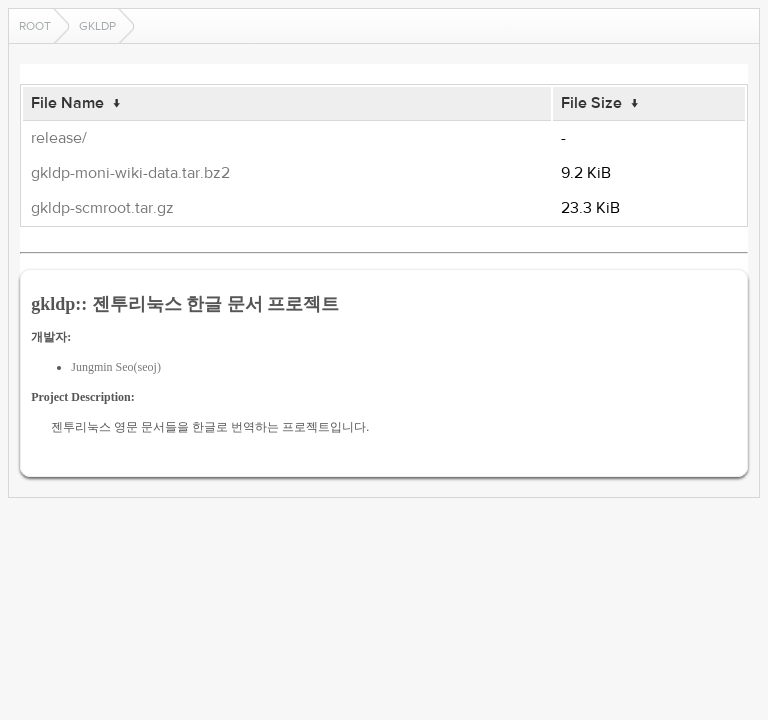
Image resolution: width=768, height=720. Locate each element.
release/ (59, 138)
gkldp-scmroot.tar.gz (102, 208)
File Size (591, 103)
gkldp (97, 26)
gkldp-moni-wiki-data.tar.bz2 (130, 173)
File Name (67, 103)
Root (35, 26)
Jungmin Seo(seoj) (116, 367)
